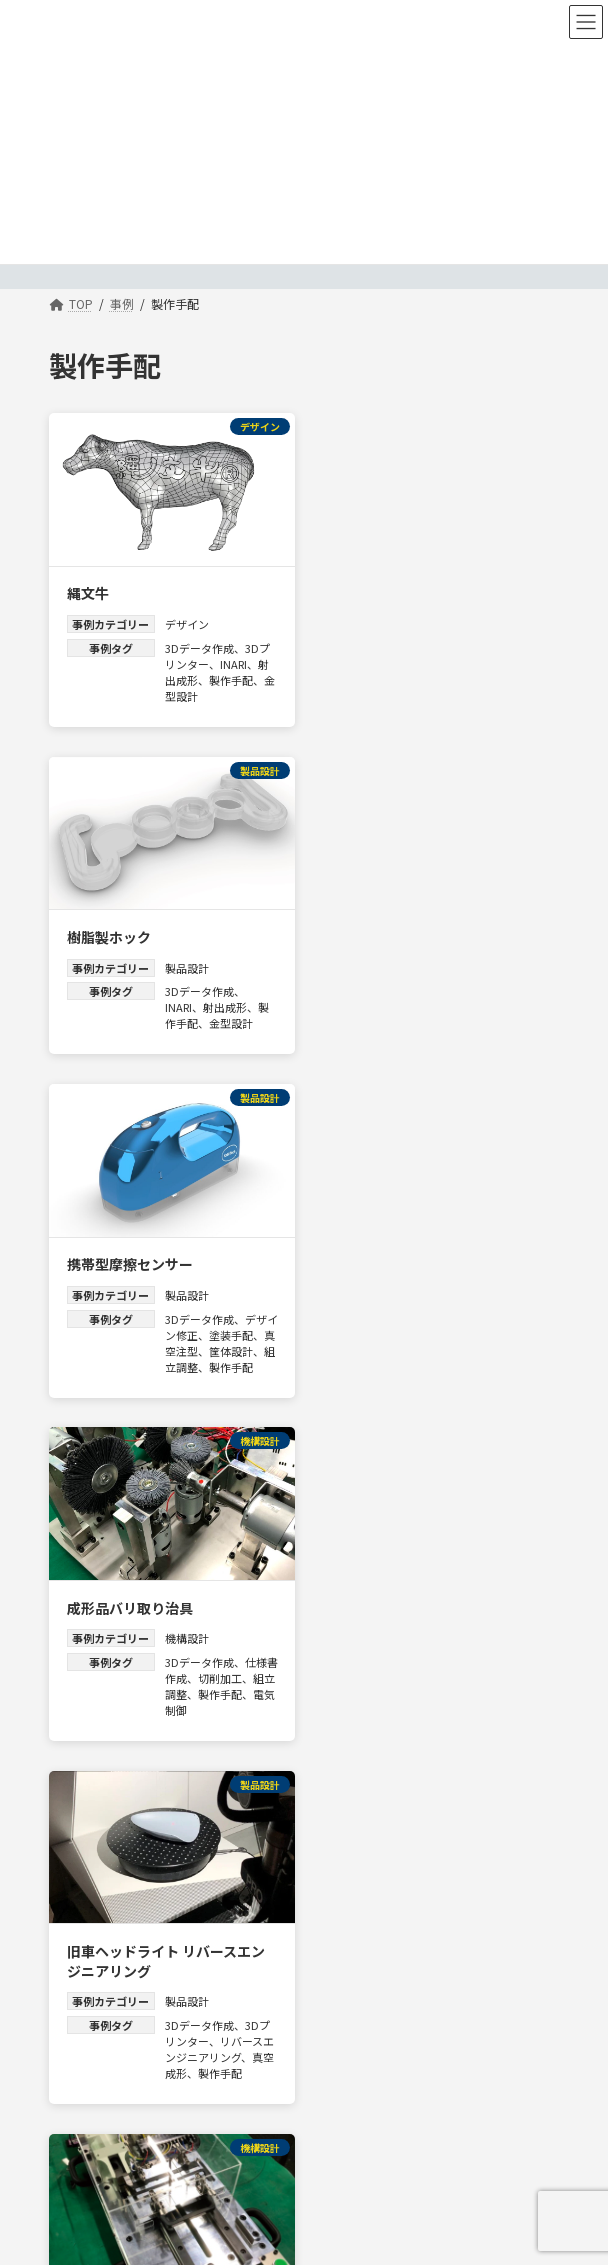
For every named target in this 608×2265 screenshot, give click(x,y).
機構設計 (457, 960)
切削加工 (501, 1000)
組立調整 (220, 1032)
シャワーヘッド (386, 1644)
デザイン (187, 620)
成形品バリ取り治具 (400, 929)
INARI (233, 660)
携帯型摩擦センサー (130, 929)
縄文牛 (88, 589)
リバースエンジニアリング (214, 1383)
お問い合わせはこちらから (121, 2184)
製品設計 (457, 620)
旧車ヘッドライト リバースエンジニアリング (166, 1295)
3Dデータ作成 (199, 644)
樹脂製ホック (379, 589)
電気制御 (479, 1032)
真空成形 (187, 1407)
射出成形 (495, 660)
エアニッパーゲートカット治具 (435, 1285)
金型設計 (187, 692)
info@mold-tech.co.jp (110, 2163)
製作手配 (231, 676)
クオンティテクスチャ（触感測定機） (164, 1654)
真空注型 (209, 1016)
